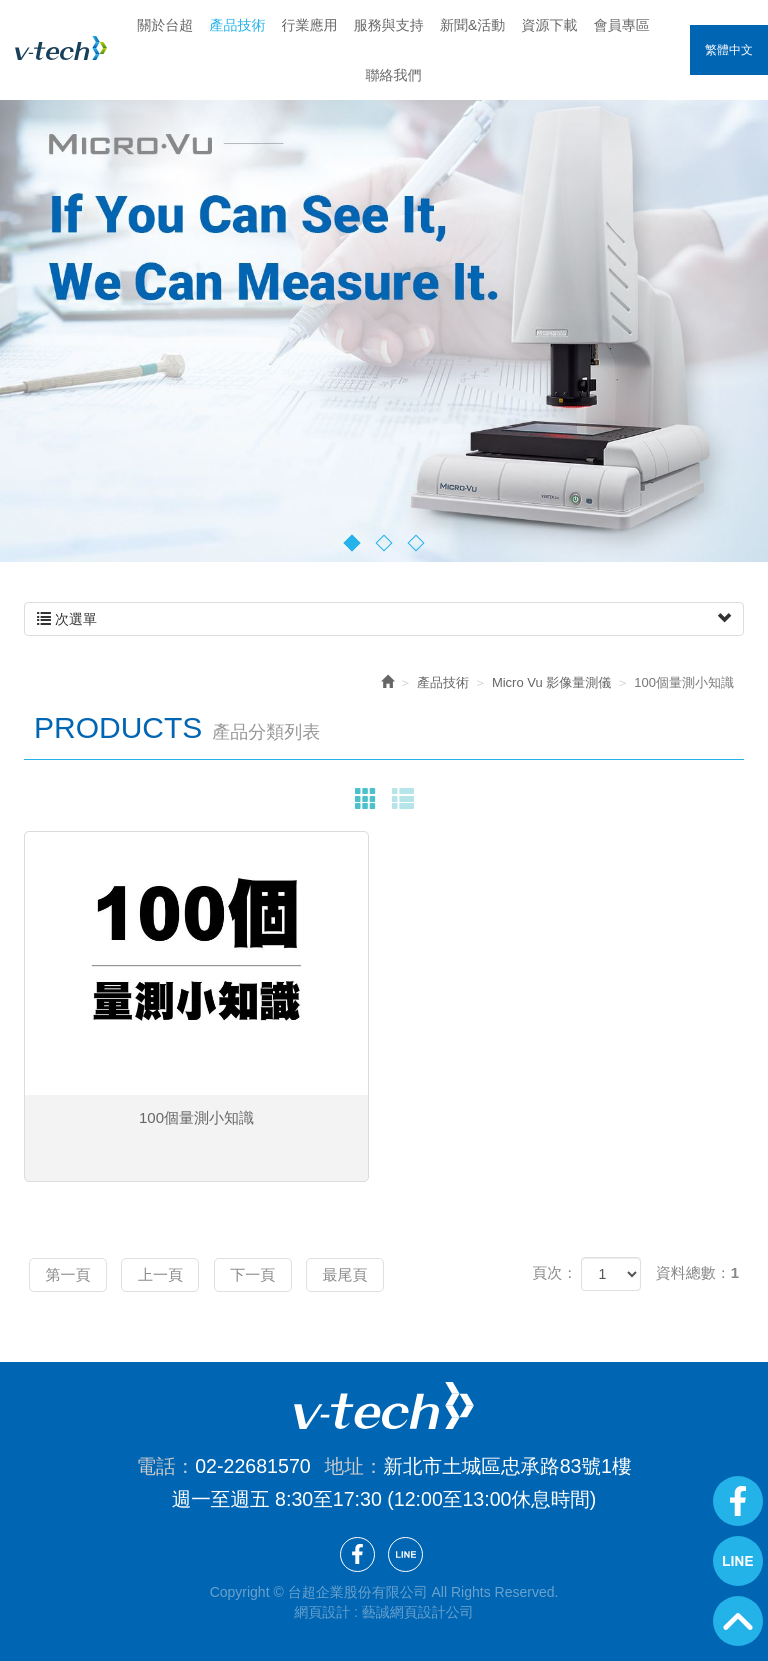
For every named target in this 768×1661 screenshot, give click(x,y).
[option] (384, 306)
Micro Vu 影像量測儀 (551, 682)
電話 (155, 1465)
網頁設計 (322, 1611)
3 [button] (416, 542)
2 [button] (384, 542)
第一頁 (72, 1273)
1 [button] (352, 542)
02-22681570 (253, 1465)
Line (738, 1561)
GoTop (738, 1621)
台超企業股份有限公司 (61, 48)
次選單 (384, 619)
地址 (344, 1465)
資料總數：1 (697, 1272)
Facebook (738, 1501)
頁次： (554, 1272)
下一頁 (274, 1273)
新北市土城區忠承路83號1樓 (507, 1465)
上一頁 (173, 1273)
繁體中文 (729, 50)
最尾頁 (376, 1273)
